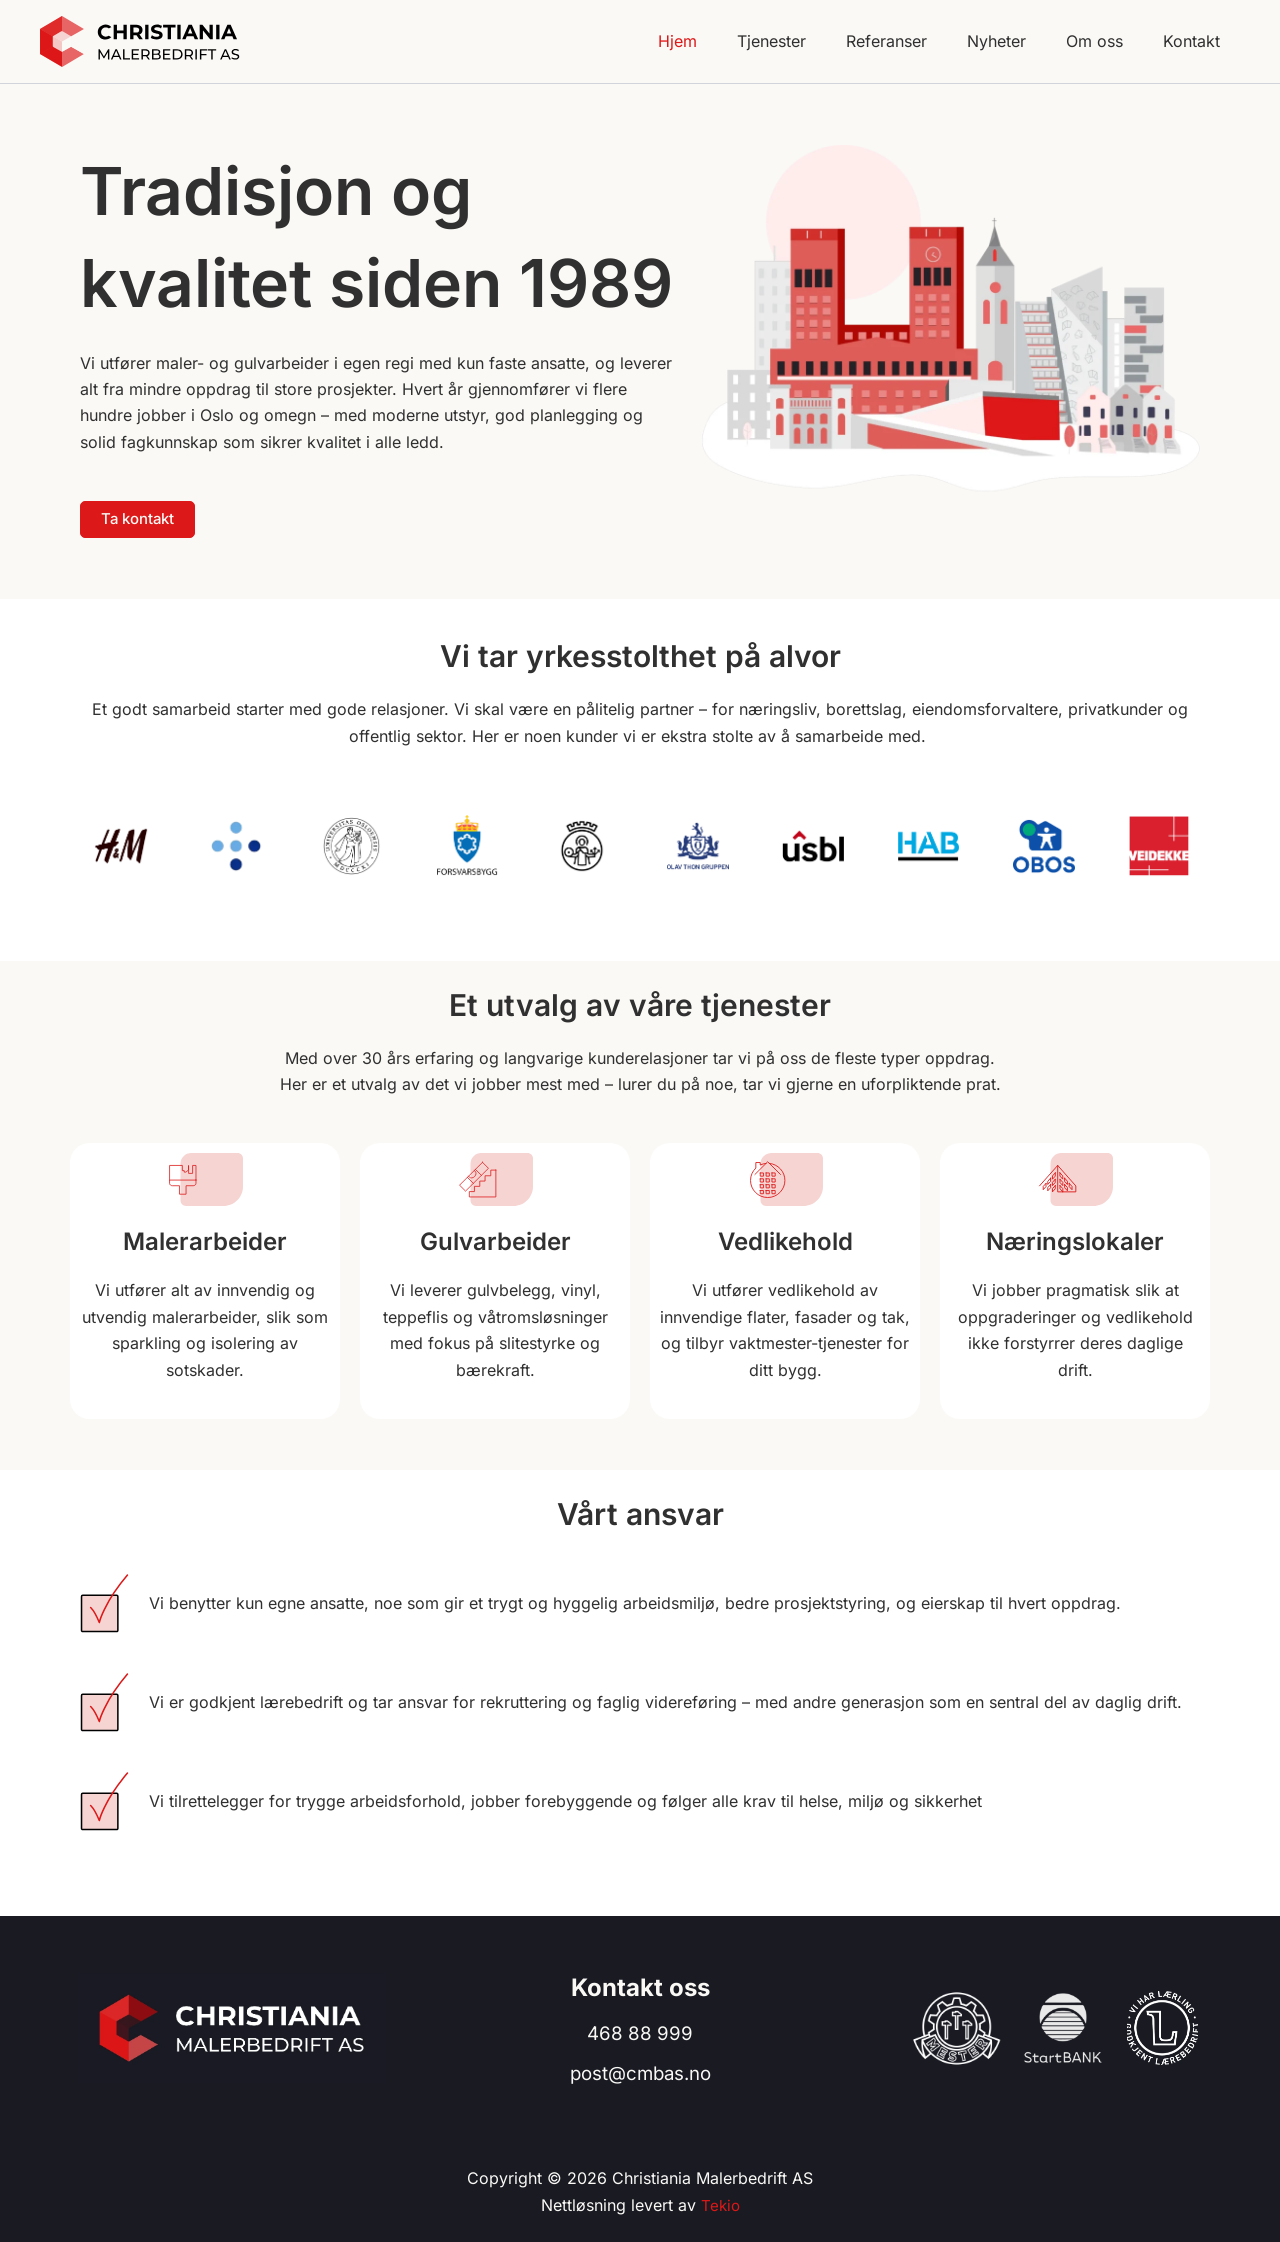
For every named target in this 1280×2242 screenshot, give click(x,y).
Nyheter (1016, 41)
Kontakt (1195, 41)
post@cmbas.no (640, 2074)
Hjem (721, 41)
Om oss (1106, 41)
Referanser (914, 41)
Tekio (720, 2205)
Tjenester (807, 41)
